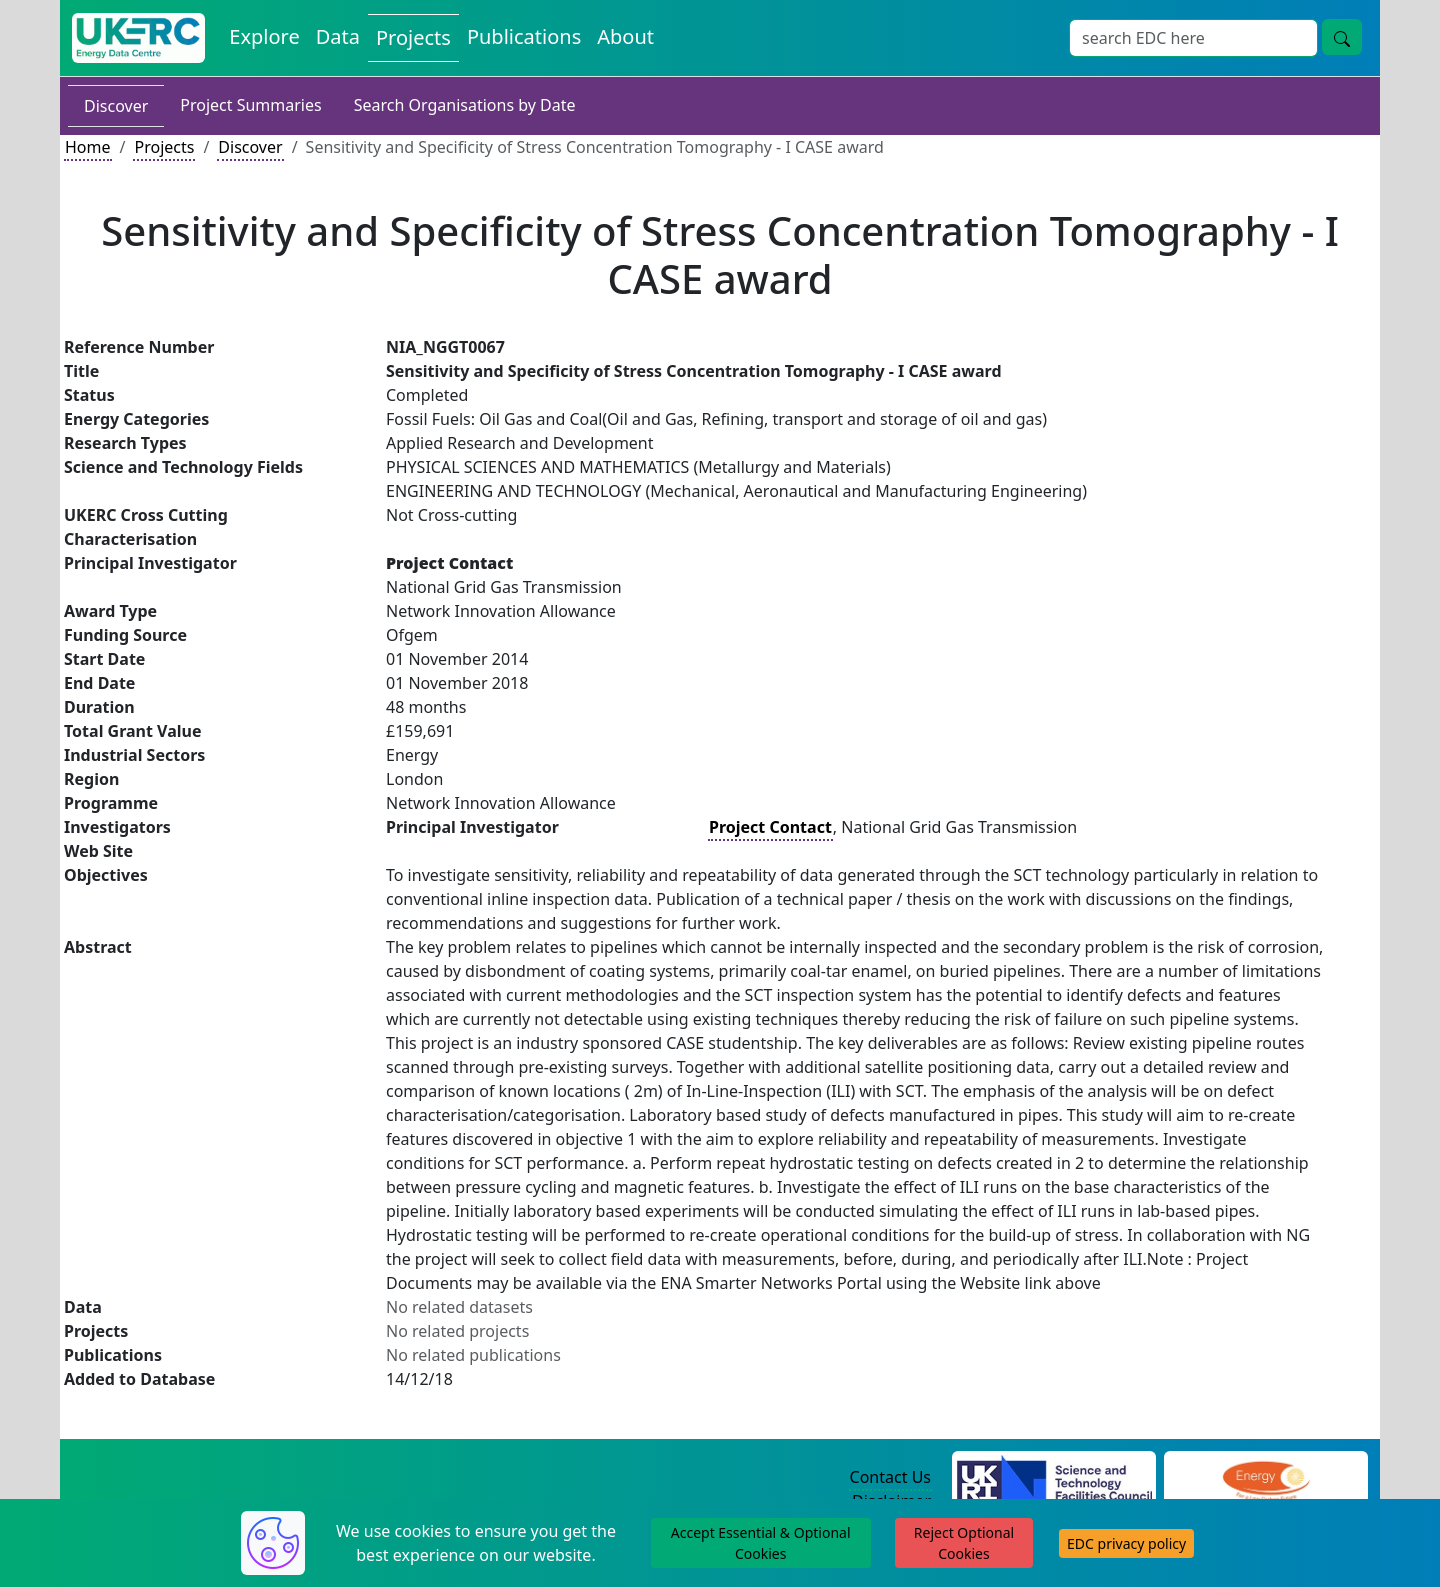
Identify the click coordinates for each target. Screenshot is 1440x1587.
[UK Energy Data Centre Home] (138, 38)
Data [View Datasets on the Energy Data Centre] (338, 36)
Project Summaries (250, 105)
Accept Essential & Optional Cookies (761, 1543)
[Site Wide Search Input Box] (1193, 38)
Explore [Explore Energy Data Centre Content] (264, 36)
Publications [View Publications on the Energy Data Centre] (524, 36)
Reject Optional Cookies (964, 1543)
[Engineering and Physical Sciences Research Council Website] (1265, 1478)
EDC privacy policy (1126, 1543)
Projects (164, 147)
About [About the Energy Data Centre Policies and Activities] (625, 36)
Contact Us (890, 1477)
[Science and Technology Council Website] (1054, 1478)
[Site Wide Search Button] (1342, 37)
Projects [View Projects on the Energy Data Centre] (413, 37)
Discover (116, 106)
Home (88, 147)
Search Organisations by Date (465, 105)
